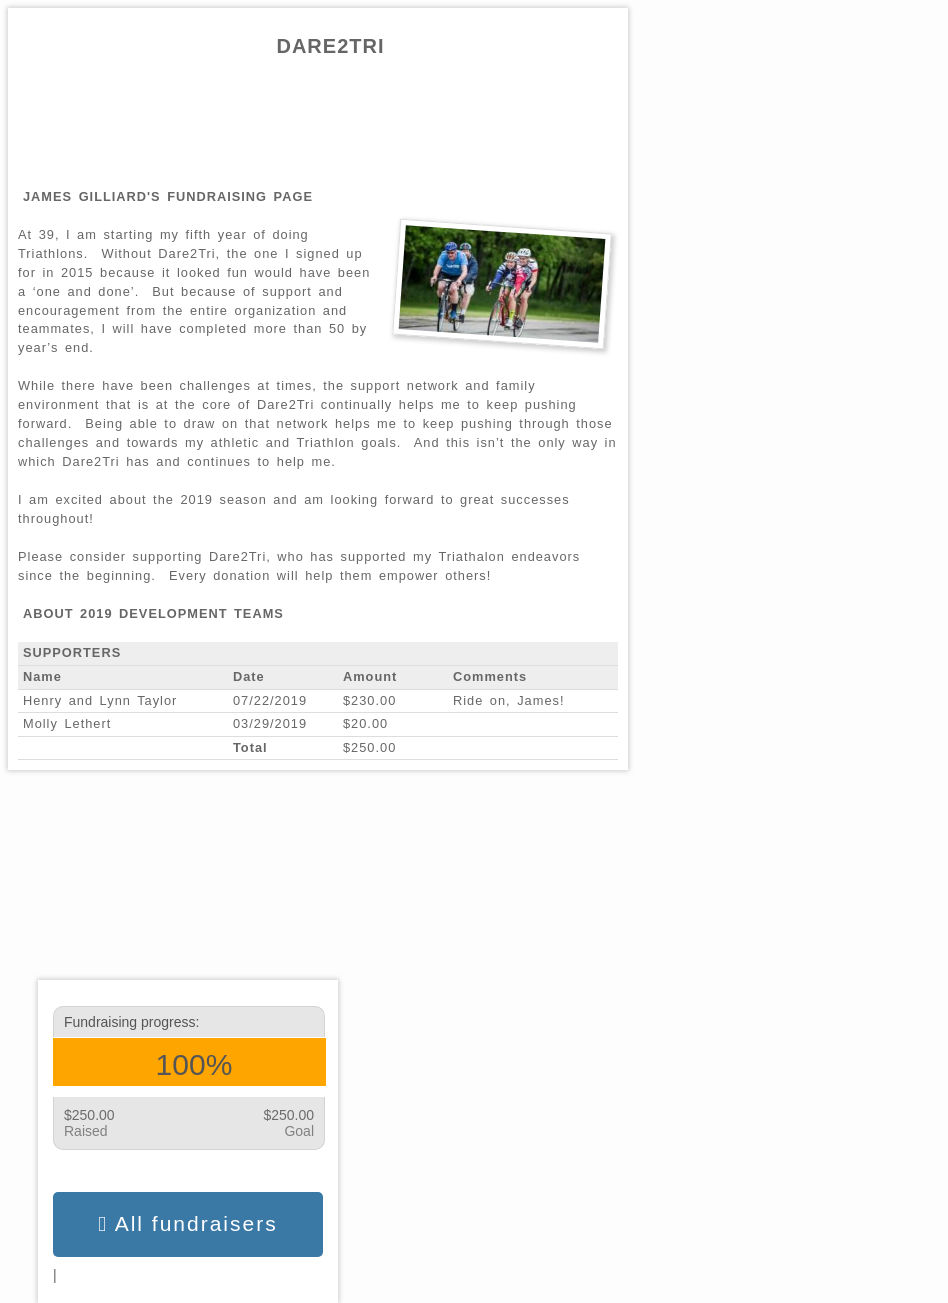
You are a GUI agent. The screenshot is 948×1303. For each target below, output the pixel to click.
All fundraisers (187, 1224)
